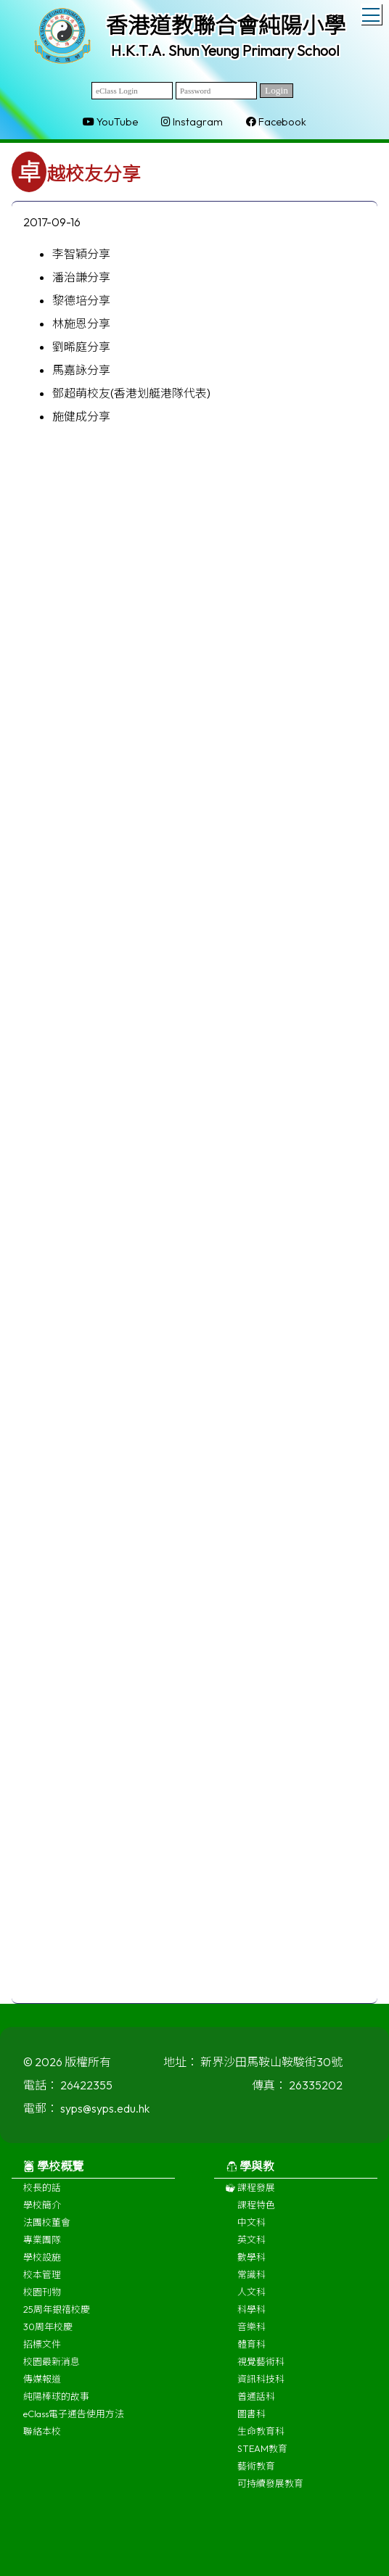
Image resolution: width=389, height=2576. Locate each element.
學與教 (250, 2173)
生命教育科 (260, 2438)
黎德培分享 (81, 300)
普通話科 (256, 2403)
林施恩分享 (81, 323)
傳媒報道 (42, 2386)
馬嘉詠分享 (81, 370)
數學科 (251, 2264)
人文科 (251, 2299)
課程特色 (256, 2212)
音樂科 (251, 2334)
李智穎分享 (81, 254)
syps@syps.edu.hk (105, 2115)
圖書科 (251, 2421)
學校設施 (42, 2264)
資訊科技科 (260, 2386)
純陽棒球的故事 (56, 2403)
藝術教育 (256, 2473)
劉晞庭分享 (81, 346)
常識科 (251, 2281)
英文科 (251, 2247)
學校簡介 (42, 2212)
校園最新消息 (51, 2368)
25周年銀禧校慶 (56, 2316)
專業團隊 (42, 2247)
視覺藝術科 (260, 2368)
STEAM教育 (262, 2455)
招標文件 (42, 2351)
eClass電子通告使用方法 (73, 2421)
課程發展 (250, 2194)
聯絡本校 (42, 2438)
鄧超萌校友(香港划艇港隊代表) (131, 393)
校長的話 (42, 2194)
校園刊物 (42, 2299)
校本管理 (42, 2281)
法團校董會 (46, 2229)
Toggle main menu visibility (372, 12)
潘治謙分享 (81, 277)
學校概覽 (53, 2173)
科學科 (251, 2316)
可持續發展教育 (270, 2490)
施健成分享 (81, 416)
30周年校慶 (48, 2334)
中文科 (251, 2229)
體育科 (251, 2351)
